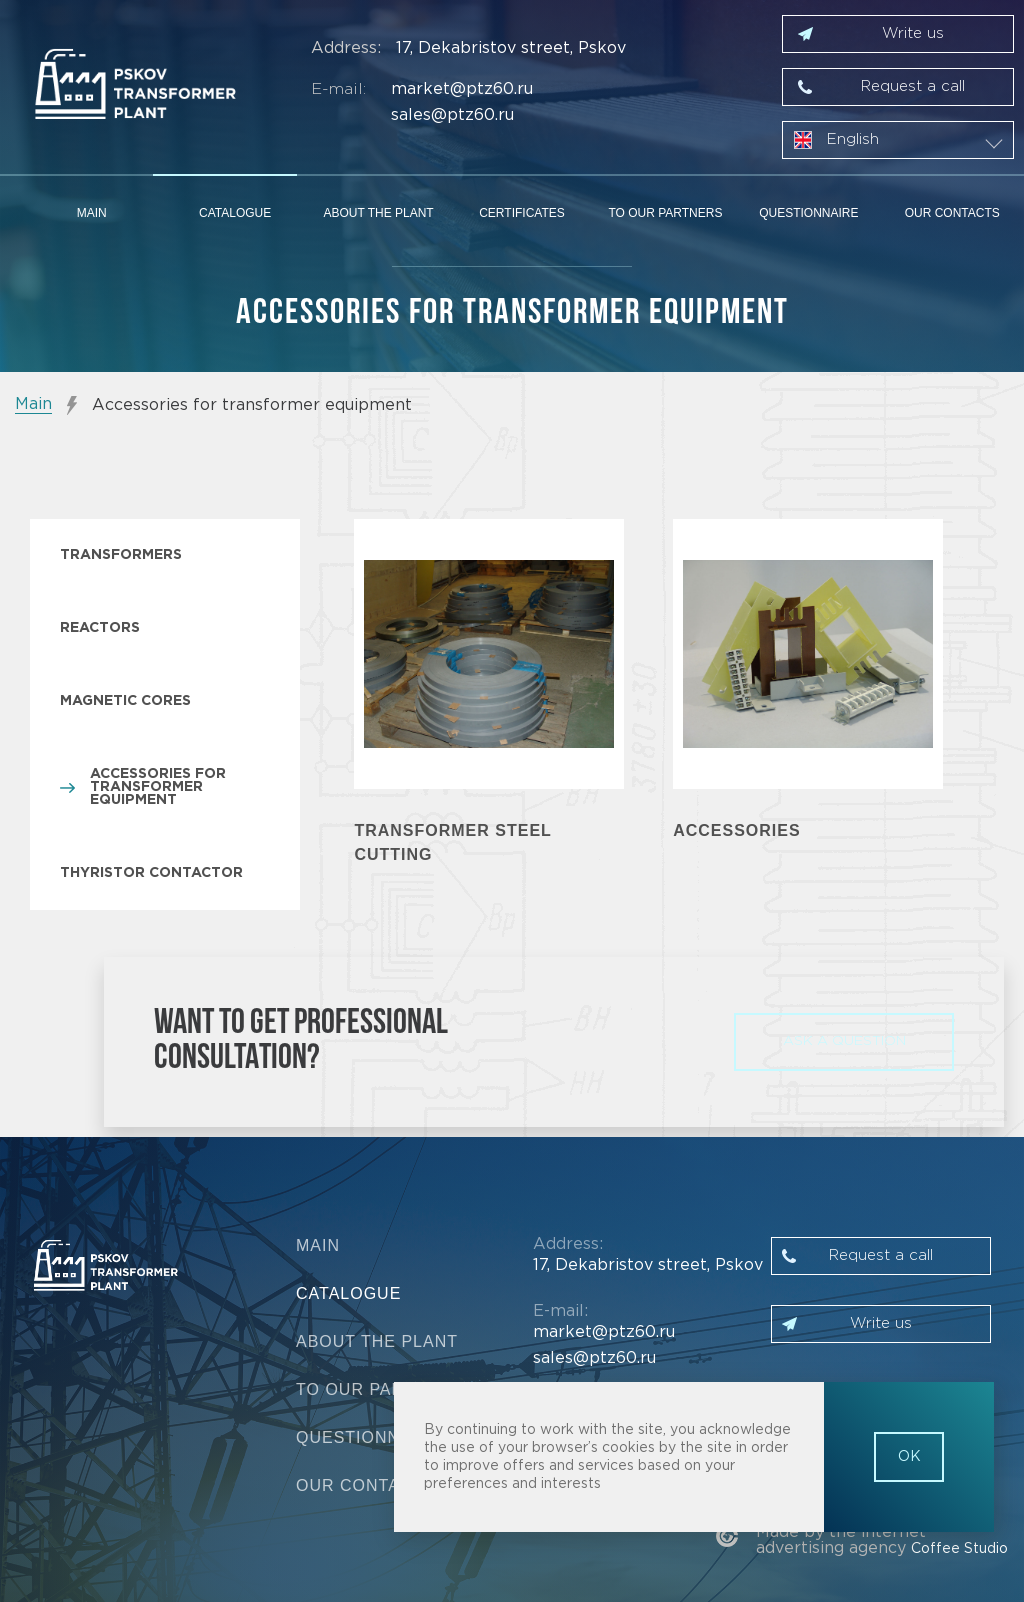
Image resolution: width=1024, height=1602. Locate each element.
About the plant (378, 213)
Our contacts (952, 213)
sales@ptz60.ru (452, 115)
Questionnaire (808, 213)
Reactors (100, 628)
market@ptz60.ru (462, 89)
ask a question (844, 1041)
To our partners (665, 213)
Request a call (913, 86)
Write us (913, 33)
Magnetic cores (125, 701)
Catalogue (235, 213)
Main (92, 213)
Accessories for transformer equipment (158, 787)
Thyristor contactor (151, 873)
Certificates (522, 213)
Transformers (121, 555)
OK (909, 1457)
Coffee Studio (959, 1549)
